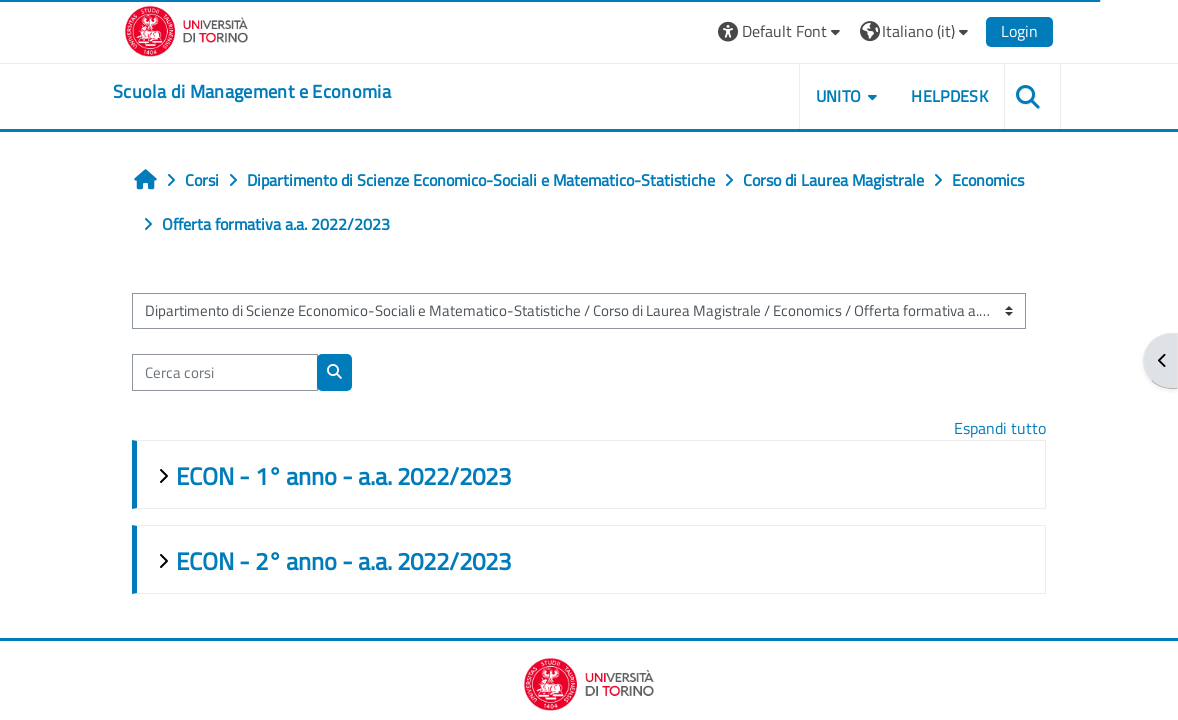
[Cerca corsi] (225, 372)
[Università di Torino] (186, 29)
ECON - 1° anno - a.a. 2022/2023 (343, 476)
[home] (252, 92)
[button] (781, 31)
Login (1019, 31)
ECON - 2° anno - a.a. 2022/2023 (343, 561)
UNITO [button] (839, 96)
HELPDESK (949, 96)
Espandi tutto (1000, 428)
